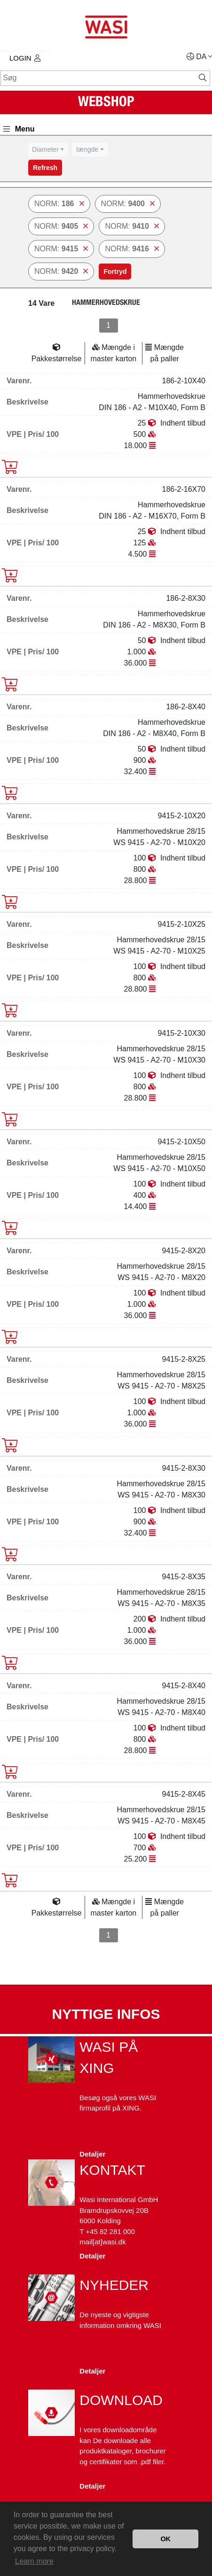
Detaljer (92, 2154)
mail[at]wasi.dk (102, 2242)
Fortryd (114, 271)
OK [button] (165, 2539)
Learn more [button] (34, 2561)
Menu (19, 129)
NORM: (59, 204)
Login (24, 58)
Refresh (45, 167)
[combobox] (48, 149)
